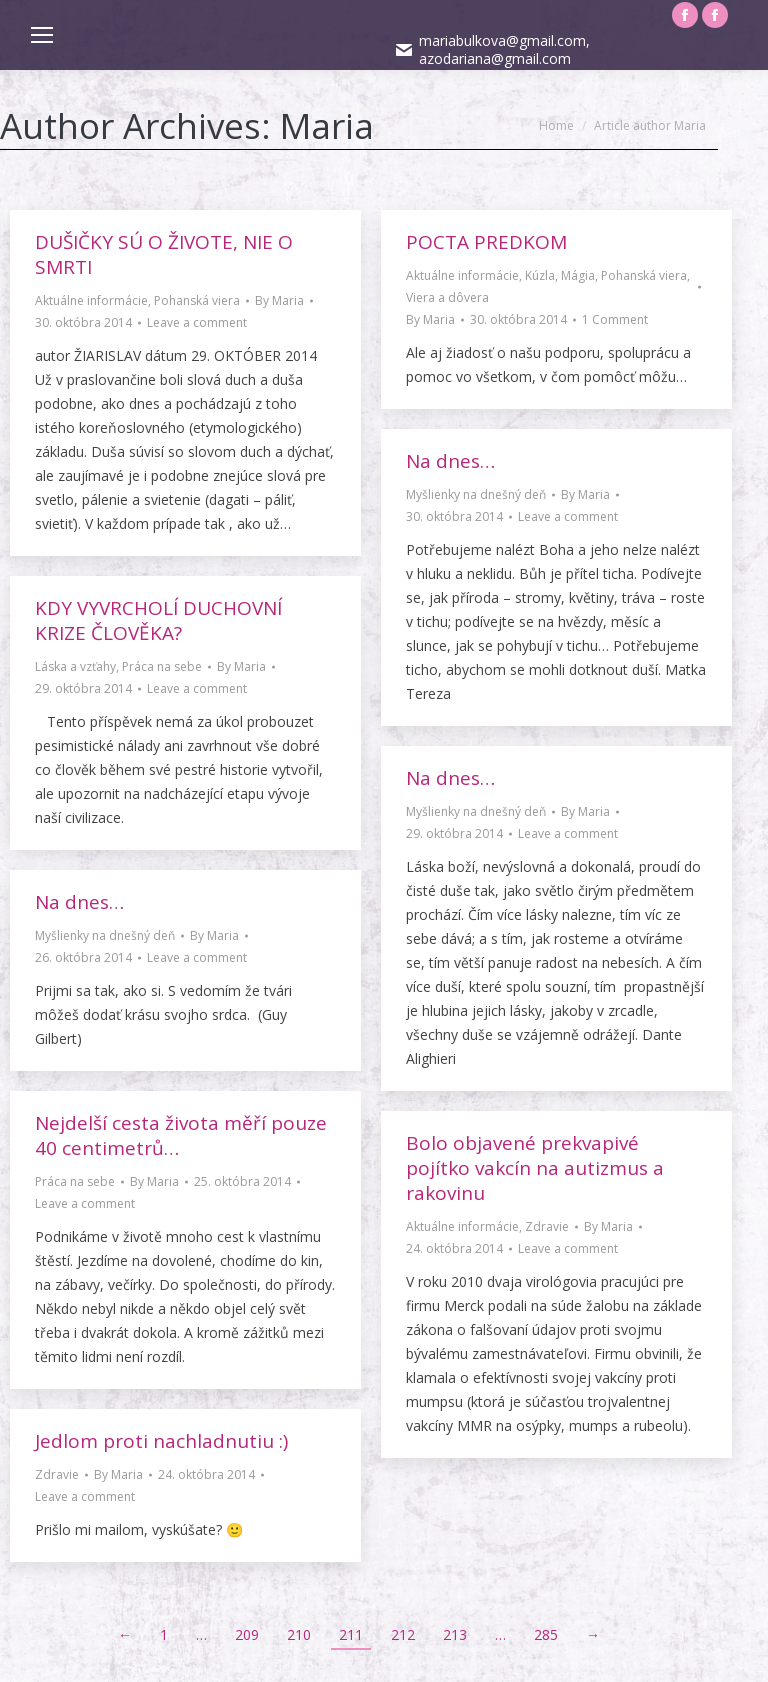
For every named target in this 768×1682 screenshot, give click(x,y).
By (279, 300)
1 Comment (615, 319)
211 (351, 1606)
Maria (327, 125)
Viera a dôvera (447, 297)
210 (299, 1606)
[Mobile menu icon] (42, 35)
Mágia (578, 275)
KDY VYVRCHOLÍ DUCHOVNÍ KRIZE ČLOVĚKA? (158, 620)
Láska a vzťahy (75, 666)
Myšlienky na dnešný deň (476, 494)
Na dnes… (450, 461)
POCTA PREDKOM (486, 242)
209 (247, 1606)
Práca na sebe (162, 666)
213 (455, 1606)
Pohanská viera (197, 300)
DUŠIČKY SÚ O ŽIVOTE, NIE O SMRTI (164, 254)
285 (546, 1606)
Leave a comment (197, 322)
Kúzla (540, 275)
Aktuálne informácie (91, 300)
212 (403, 1606)
